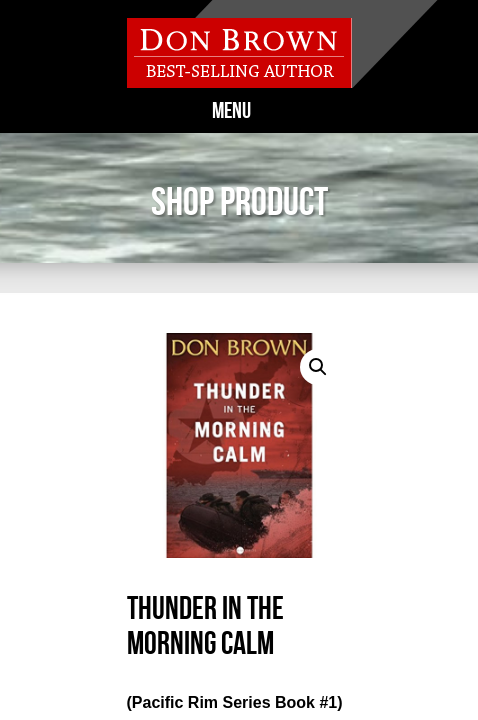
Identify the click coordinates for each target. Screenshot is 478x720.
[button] (318, 367)
